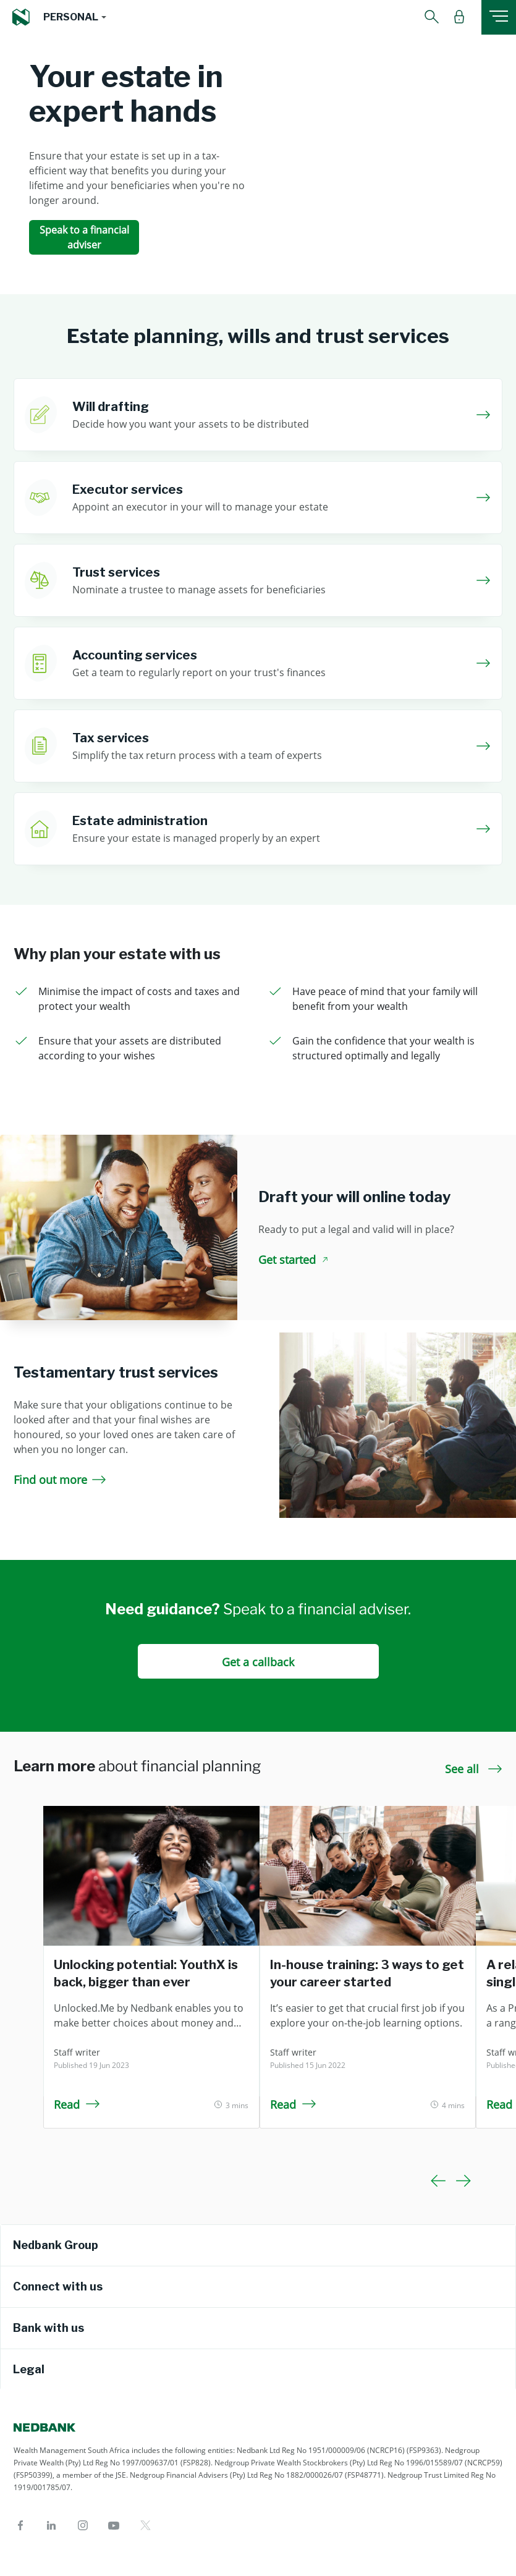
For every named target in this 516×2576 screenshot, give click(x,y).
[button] (74, 17)
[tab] (258, 2245)
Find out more (60, 1479)
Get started (295, 1259)
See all (473, 1768)
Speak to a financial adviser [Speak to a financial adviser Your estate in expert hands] (84, 237)
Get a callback (258, 1661)
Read (77, 2104)
